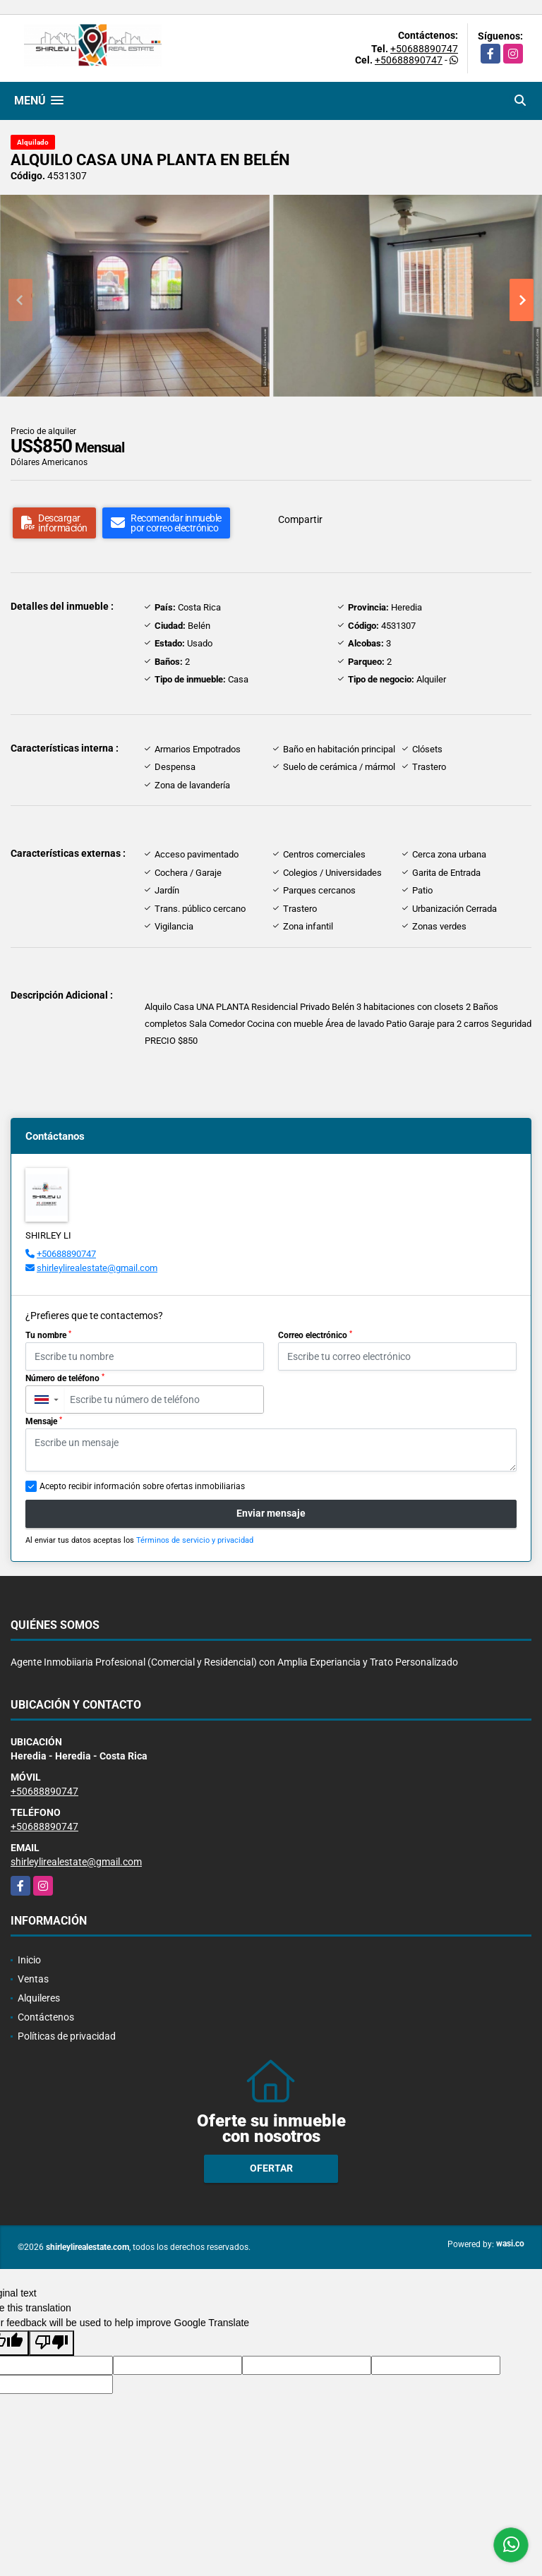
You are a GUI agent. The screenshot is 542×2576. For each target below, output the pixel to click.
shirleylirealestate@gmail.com (97, 1268)
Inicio (29, 1960)
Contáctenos (46, 2017)
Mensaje (43, 1421)
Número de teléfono (64, 1378)
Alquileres (39, 1998)
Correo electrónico (315, 1335)
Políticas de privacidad (67, 2036)
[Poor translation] (51, 2343)
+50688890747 (424, 48)
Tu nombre (48, 1335)
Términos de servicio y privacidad (194, 1540)
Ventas (33, 1979)
